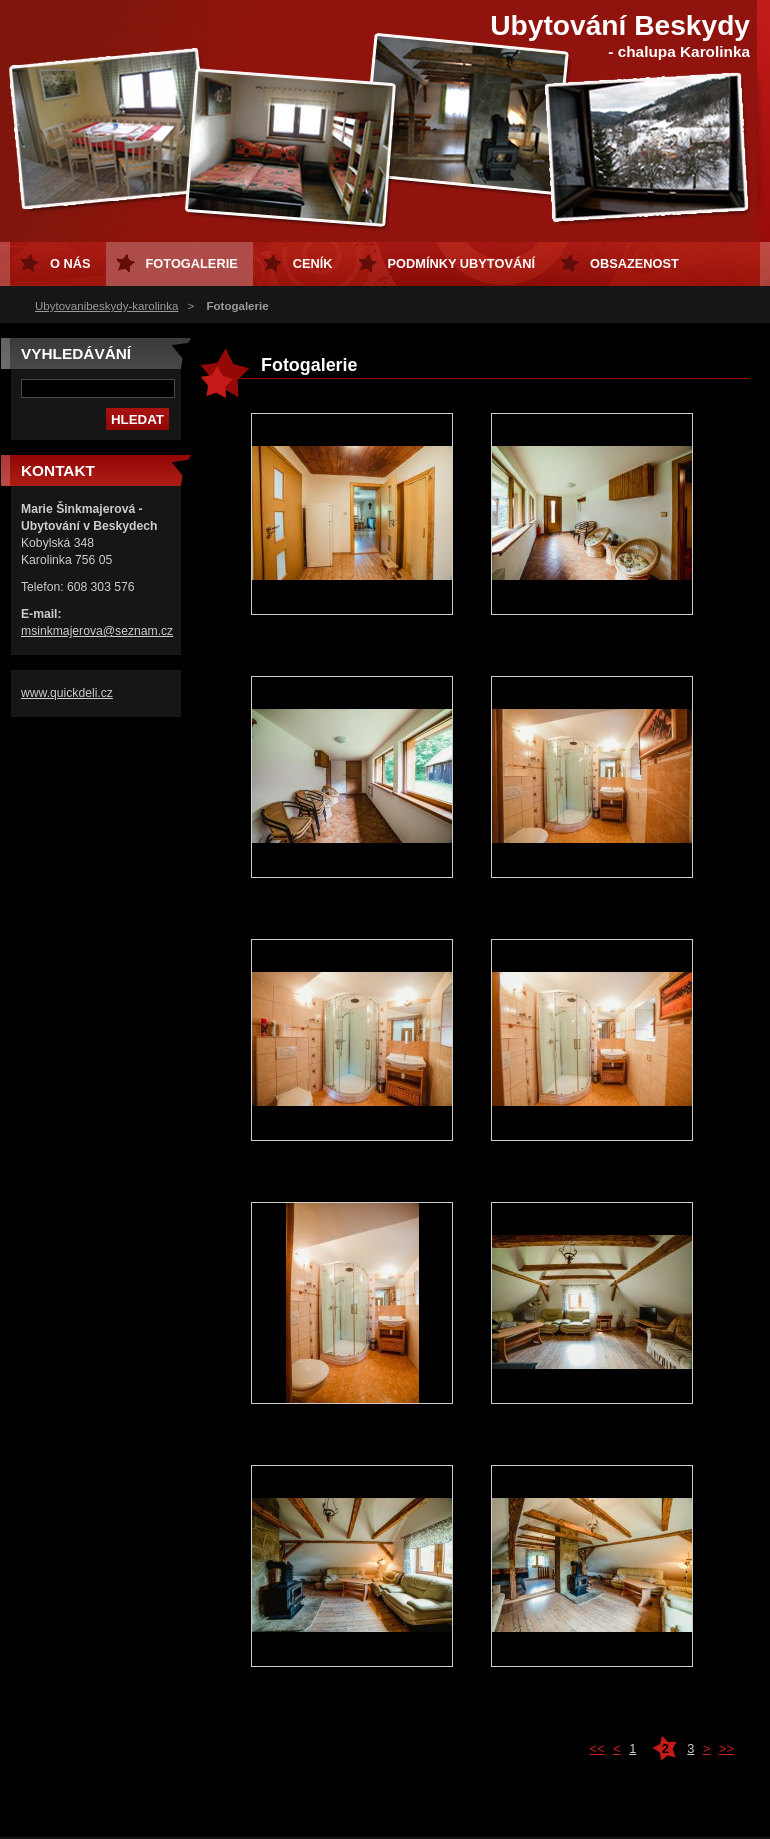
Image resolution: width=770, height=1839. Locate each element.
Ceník (313, 263)
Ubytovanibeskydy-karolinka (106, 306)
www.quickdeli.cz (67, 693)
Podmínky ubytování (461, 263)
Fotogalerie (192, 263)
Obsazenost (634, 263)
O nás (70, 263)
